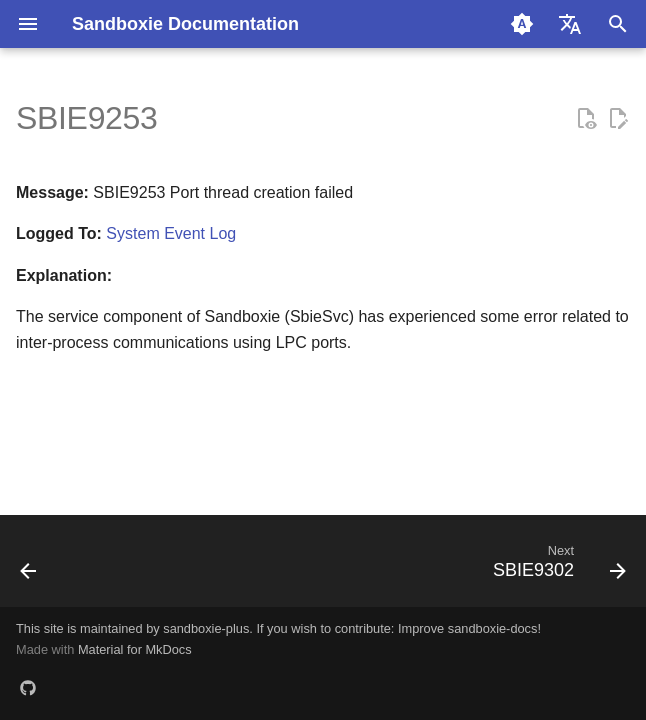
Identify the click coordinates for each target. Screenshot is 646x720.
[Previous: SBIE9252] (30, 567)
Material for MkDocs (135, 649)
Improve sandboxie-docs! (469, 628)
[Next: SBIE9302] (555, 567)
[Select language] (570, 24)
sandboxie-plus (206, 628)
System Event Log (171, 233)
